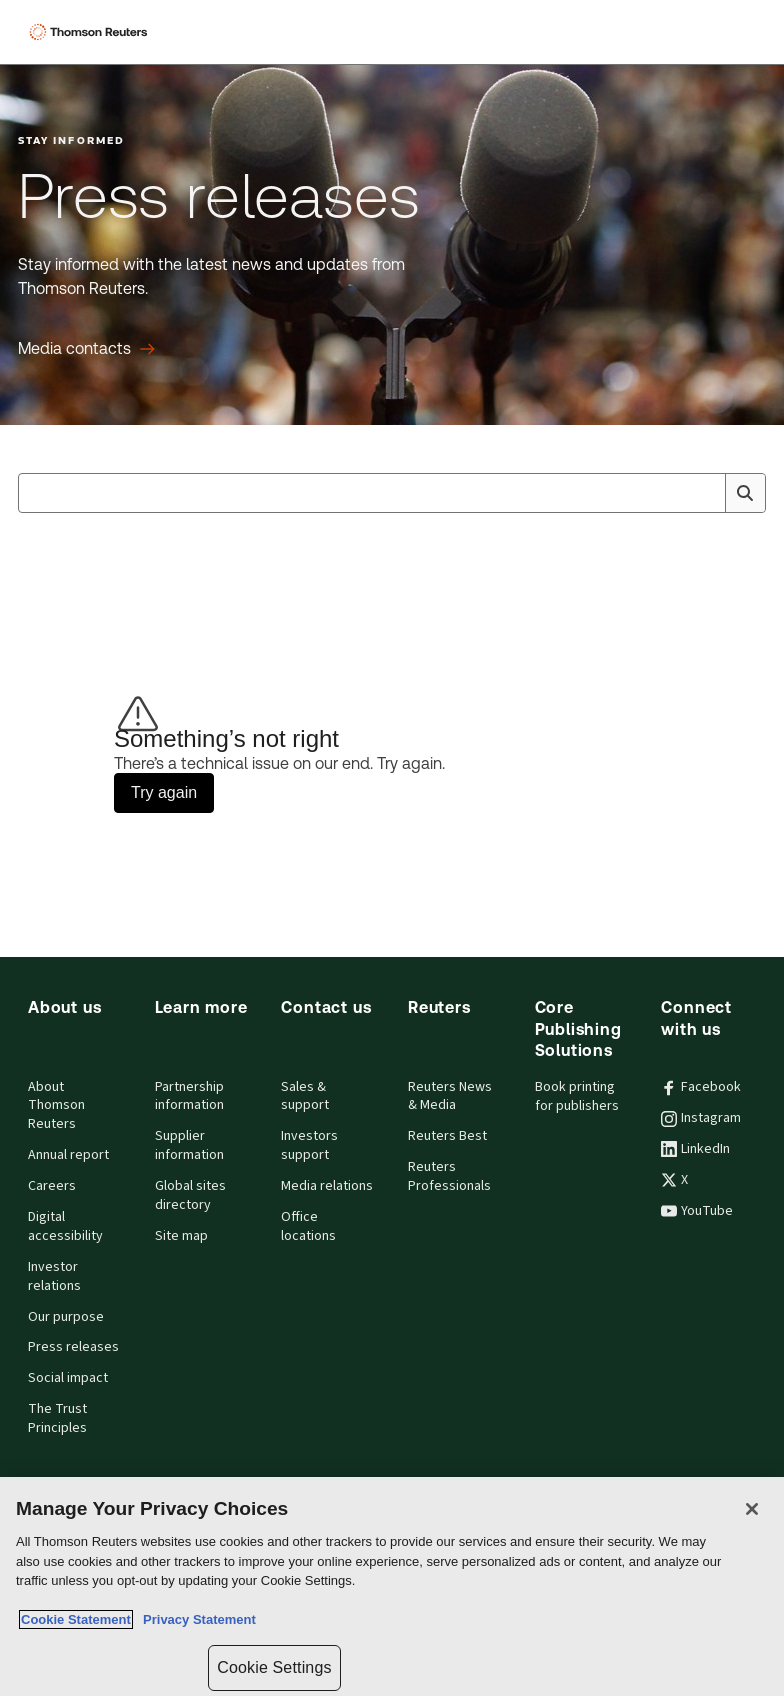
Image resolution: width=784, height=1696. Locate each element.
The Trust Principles (57, 1418)
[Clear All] (706, 493)
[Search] (745, 493)
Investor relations (54, 1276)
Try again (164, 792)
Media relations (327, 1186)
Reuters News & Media (450, 1096)
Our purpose (66, 1317)
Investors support (309, 1145)
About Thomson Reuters (56, 1106)
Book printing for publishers (577, 1096)
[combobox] (392, 493)
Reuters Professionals (449, 1176)
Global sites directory (190, 1195)
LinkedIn (695, 1149)
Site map (181, 1236)
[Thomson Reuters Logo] (91, 32)
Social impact (68, 1378)
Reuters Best (447, 1136)
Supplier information (189, 1145)
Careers (52, 1186)
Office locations (308, 1226)
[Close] (752, 1509)
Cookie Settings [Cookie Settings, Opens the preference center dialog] (274, 1667)
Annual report (68, 1155)
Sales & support (305, 1096)
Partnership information (189, 1096)
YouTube (697, 1211)
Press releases (73, 1347)
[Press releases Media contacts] (86, 349)
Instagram (701, 1118)
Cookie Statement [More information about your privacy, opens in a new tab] (76, 1619)
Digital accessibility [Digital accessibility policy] (65, 1226)
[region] (392, 1586)
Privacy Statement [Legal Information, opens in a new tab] (196, 1619)
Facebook (701, 1087)
